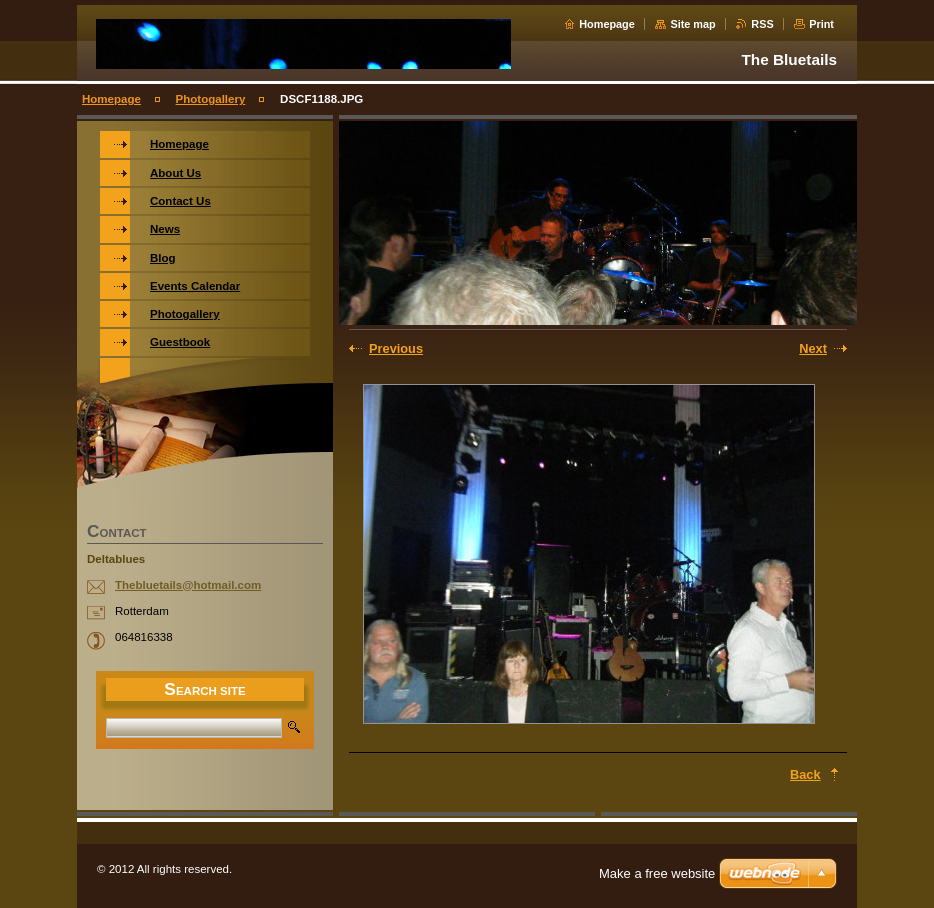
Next (813, 348)
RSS (762, 24)
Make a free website (657, 873)
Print (821, 24)
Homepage (607, 24)
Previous (396, 348)
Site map (692, 24)
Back (805, 774)
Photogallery (211, 99)
